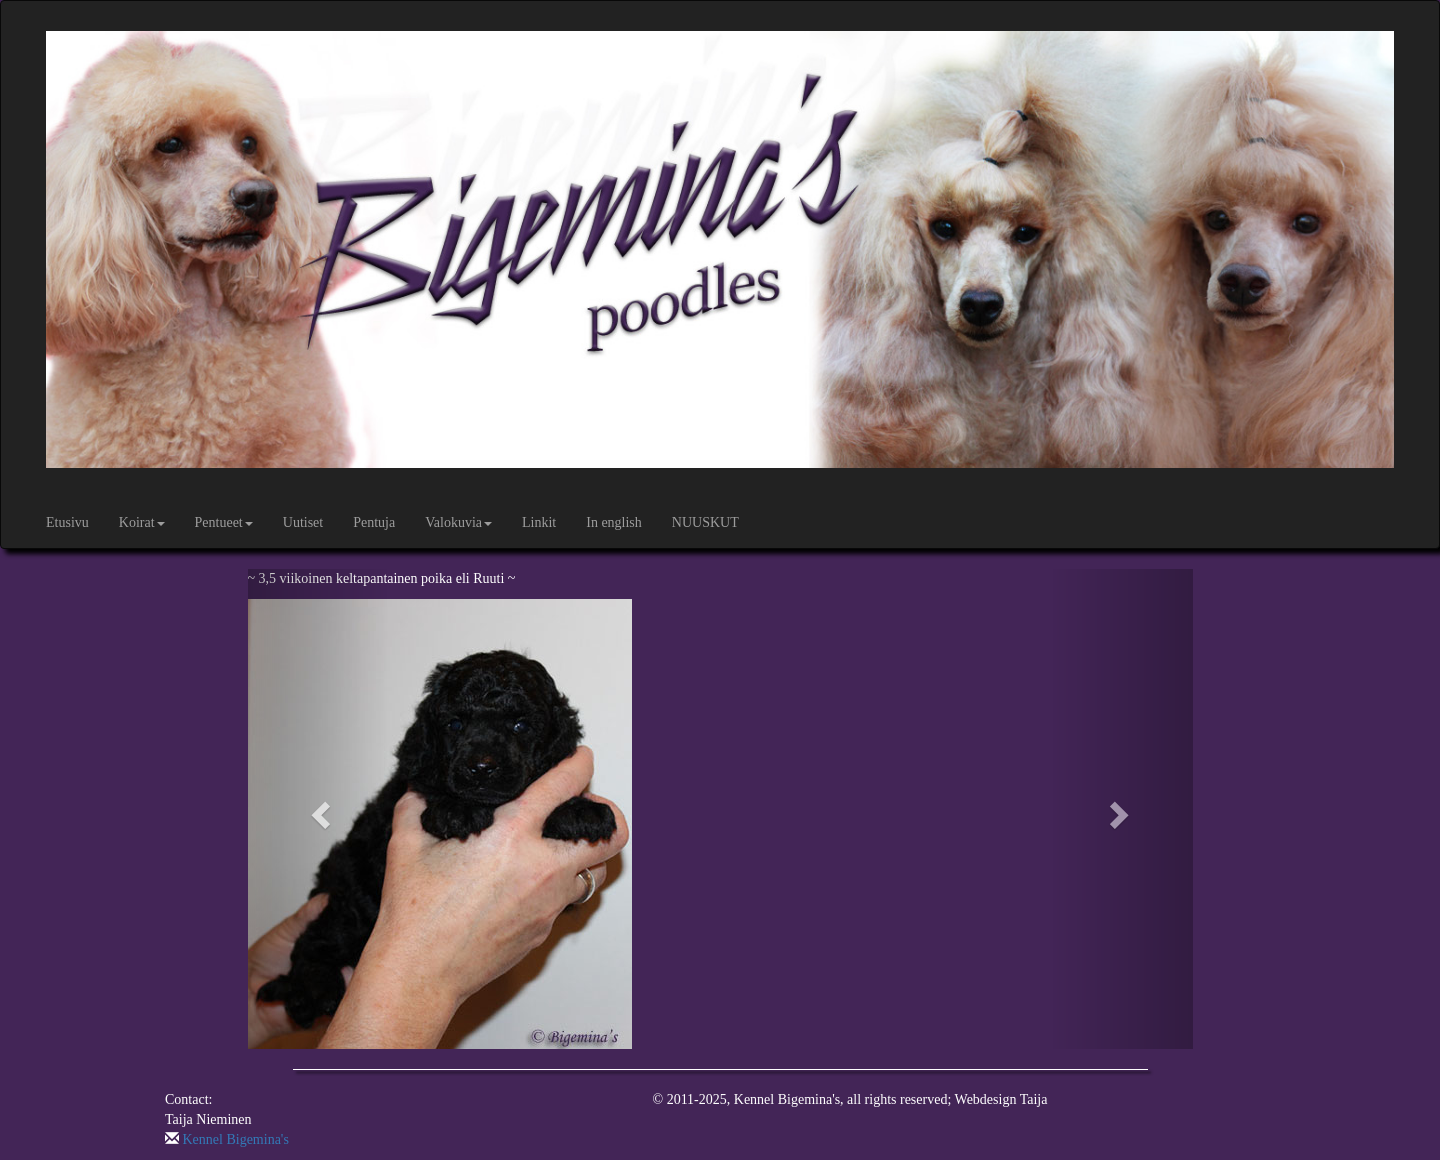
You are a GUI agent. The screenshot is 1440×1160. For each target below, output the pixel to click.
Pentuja (374, 522)
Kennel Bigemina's (236, 1139)
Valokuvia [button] (458, 522)
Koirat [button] (142, 522)
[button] (319, 809)
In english (614, 522)
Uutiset (303, 522)
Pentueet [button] (224, 522)
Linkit (539, 522)
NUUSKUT (705, 522)
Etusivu (67, 522)
